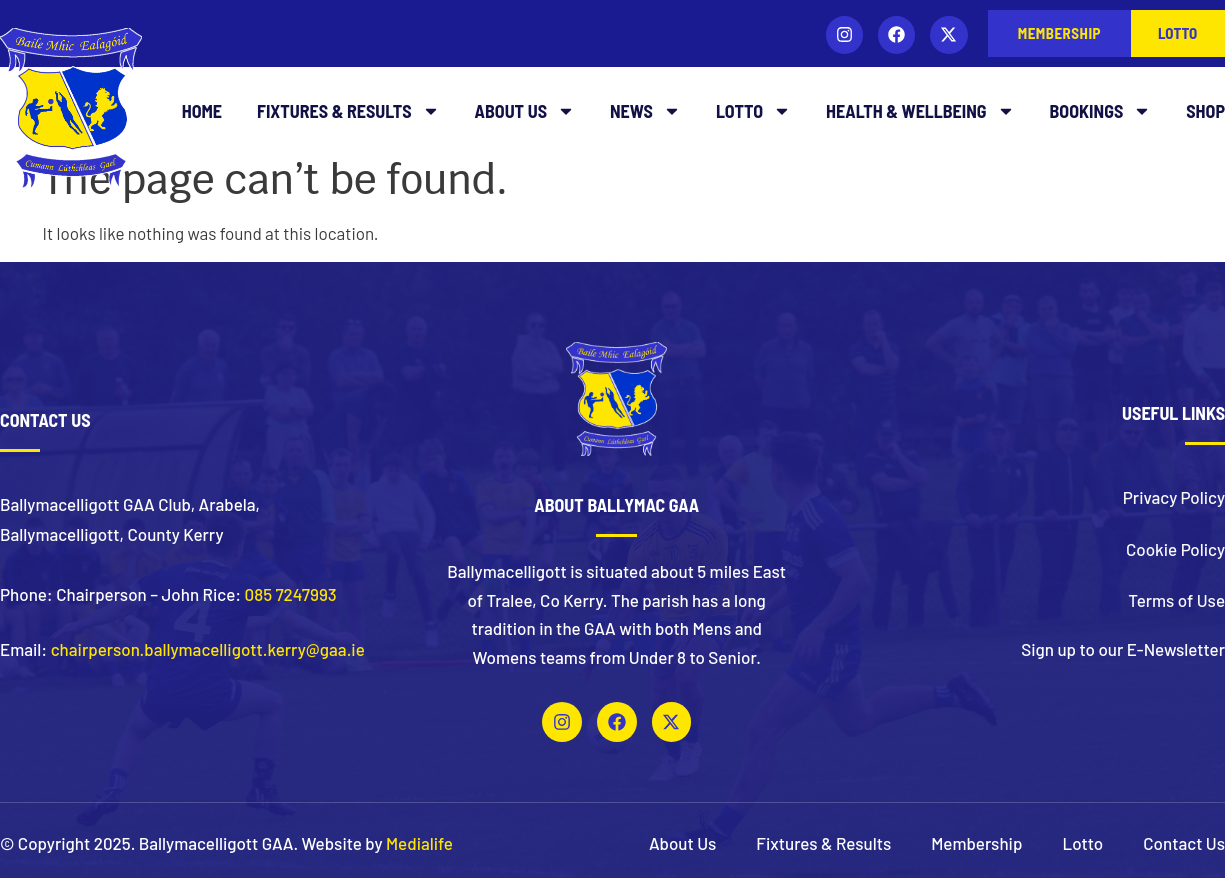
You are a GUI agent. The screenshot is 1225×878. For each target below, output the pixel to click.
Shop (1205, 111)
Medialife (419, 843)
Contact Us (1184, 843)
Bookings (1101, 111)
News (645, 111)
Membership (976, 843)
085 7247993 (291, 594)
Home (202, 111)
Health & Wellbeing (920, 111)
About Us (525, 111)
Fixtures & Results (348, 111)
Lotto (753, 111)
